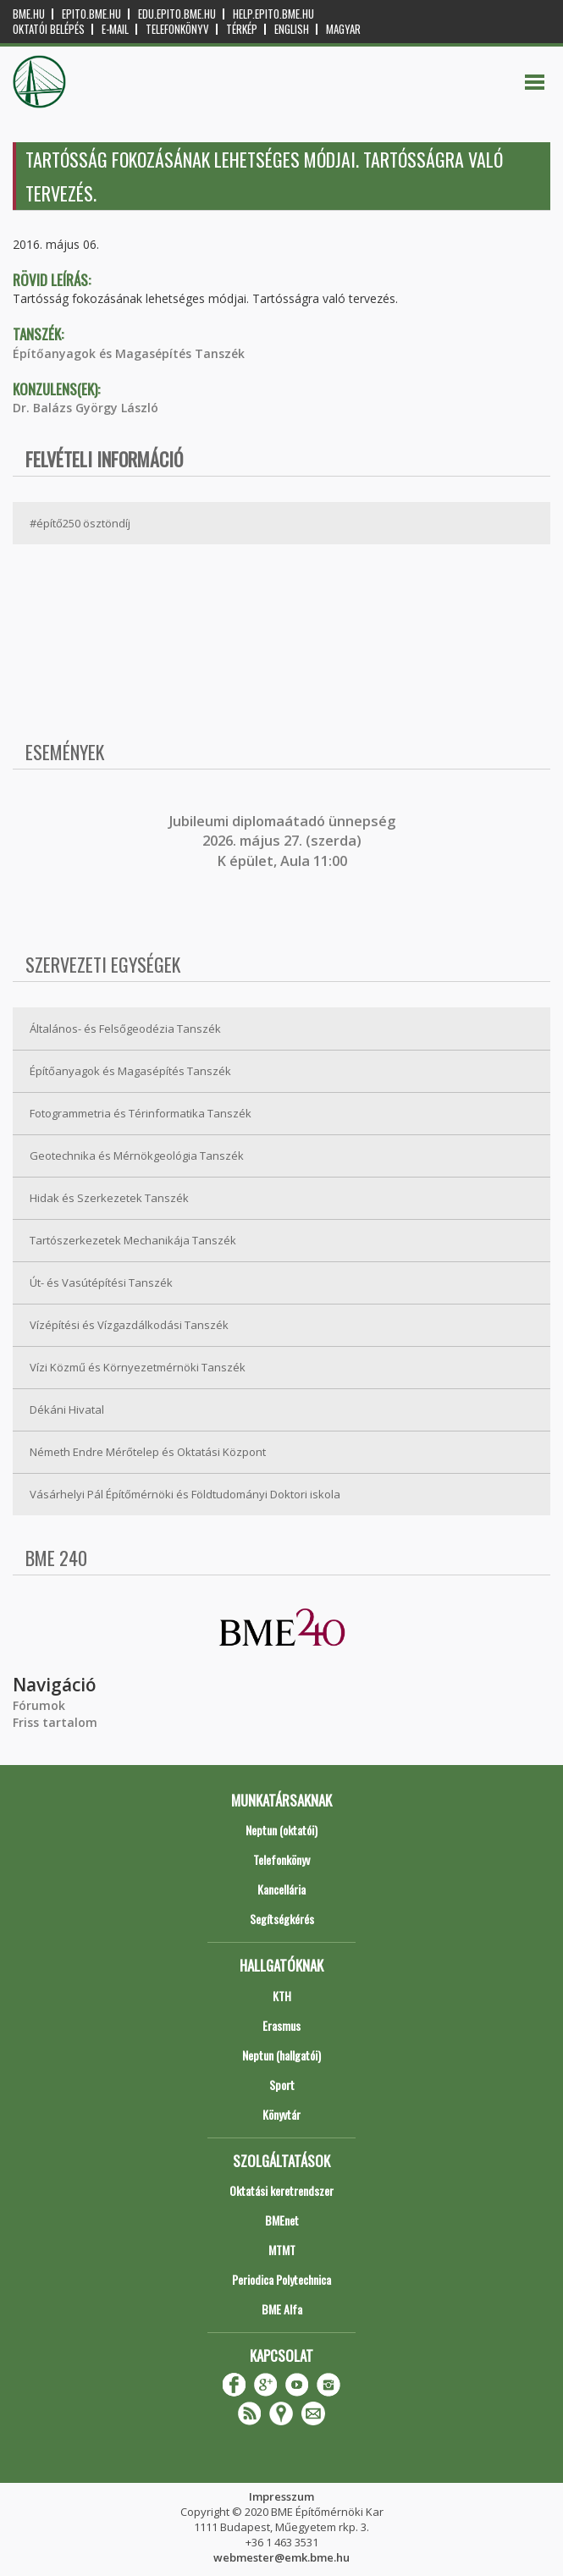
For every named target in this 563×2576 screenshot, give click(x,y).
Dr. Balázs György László (85, 408)
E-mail (115, 29)
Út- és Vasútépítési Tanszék (101, 1282)
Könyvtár (281, 2114)
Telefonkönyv (177, 29)
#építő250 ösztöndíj (80, 523)
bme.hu (29, 13)
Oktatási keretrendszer (281, 2190)
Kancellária (281, 1889)
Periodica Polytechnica (281, 2279)
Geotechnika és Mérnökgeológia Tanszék (137, 1155)
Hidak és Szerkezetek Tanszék (109, 1197)
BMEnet (282, 2220)
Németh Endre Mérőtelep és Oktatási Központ (148, 1451)
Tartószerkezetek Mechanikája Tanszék (133, 1240)
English (291, 29)
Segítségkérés (282, 1919)
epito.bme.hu (91, 13)
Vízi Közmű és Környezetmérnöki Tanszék (138, 1367)
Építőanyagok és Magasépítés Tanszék (129, 353)
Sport (282, 2084)
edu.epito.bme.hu (177, 13)
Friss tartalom (55, 1722)
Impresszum (281, 2496)
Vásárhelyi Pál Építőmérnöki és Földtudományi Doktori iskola (185, 1494)
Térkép (241, 29)
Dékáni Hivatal (67, 1409)
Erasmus (281, 2025)
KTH (282, 1996)
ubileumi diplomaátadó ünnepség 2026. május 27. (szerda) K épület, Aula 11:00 (284, 841)
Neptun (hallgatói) (281, 2055)
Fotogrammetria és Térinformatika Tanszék (140, 1113)
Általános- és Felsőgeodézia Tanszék (125, 1028)
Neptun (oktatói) (281, 1830)
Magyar (343, 29)
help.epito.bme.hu (273, 13)
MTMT (281, 2250)
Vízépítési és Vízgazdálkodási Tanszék (129, 1324)
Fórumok (39, 1705)
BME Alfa (282, 2309)
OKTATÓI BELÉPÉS (49, 29)
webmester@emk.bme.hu (281, 2557)
